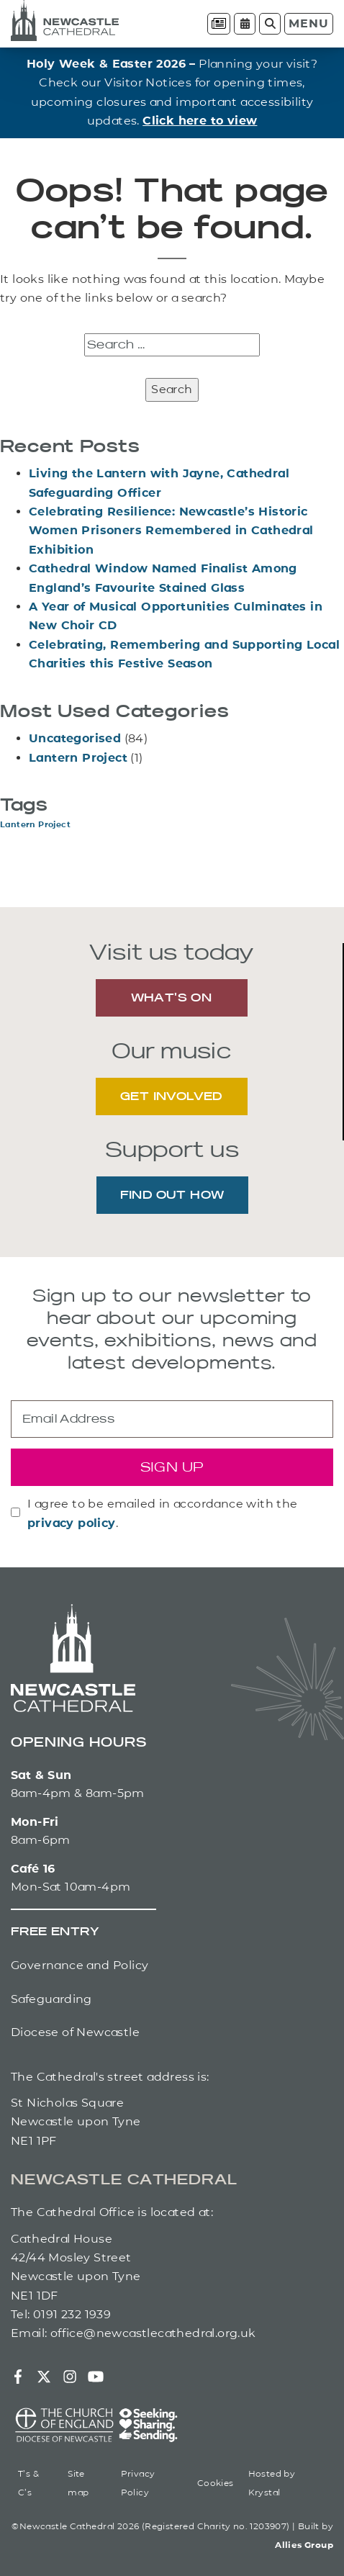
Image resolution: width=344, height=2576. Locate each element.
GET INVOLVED (171, 1097)
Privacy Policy (138, 2483)
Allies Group (304, 2544)
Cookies (215, 2482)
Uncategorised (75, 738)
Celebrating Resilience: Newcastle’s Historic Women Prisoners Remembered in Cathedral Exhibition (171, 531)
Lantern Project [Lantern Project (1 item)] (35, 824)
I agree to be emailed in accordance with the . (162, 1513)
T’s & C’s (28, 2483)
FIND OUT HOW (172, 1196)
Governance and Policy (79, 1965)
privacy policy (71, 1523)
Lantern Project (78, 758)
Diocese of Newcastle (75, 2032)
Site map (78, 2483)
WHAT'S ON (171, 998)
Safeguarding (51, 1999)
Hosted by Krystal (272, 2483)
